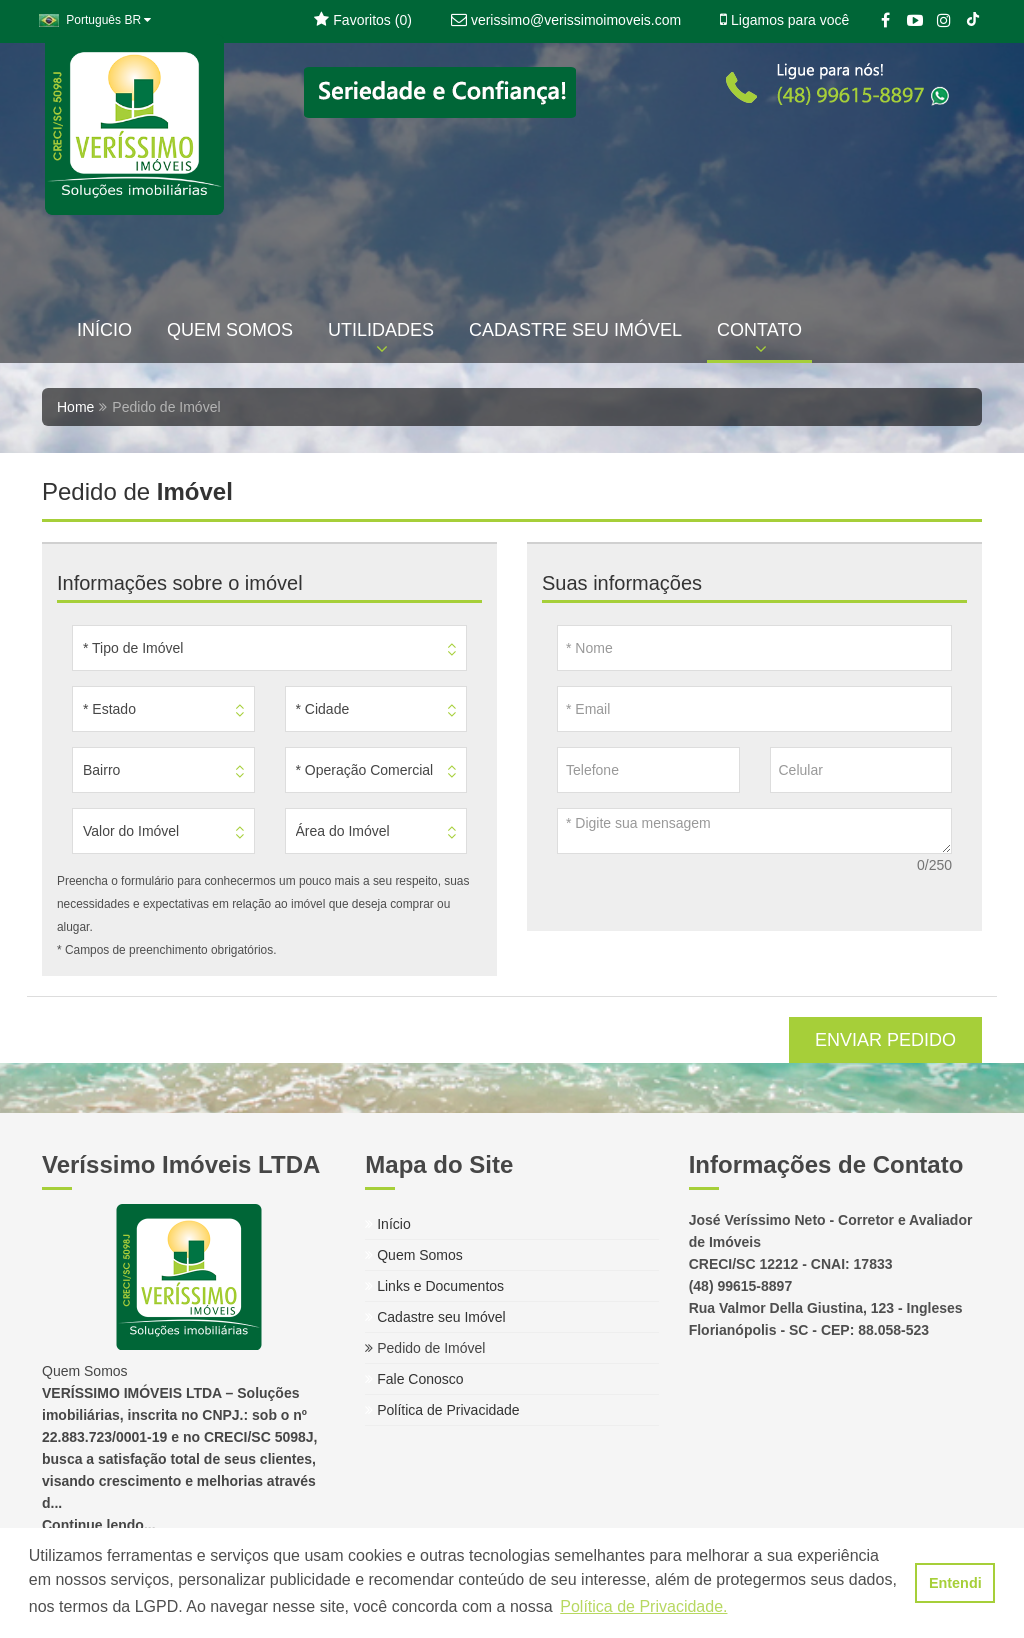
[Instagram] (943, 21)
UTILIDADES (381, 339)
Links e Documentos (434, 1286)
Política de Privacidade (442, 1410)
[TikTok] (972, 21)
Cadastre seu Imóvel (435, 1317)
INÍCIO (104, 330)
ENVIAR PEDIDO (885, 1040)
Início (387, 1224)
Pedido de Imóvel (425, 1348)
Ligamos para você (784, 20)
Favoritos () (362, 20)
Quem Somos (413, 1255)
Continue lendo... (99, 1525)
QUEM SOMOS (230, 330)
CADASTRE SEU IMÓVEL (575, 330)
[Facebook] (885, 21)
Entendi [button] (955, 1583)
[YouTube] (914, 21)
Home (75, 407)
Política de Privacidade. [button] (643, 1606)
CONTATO (759, 339)
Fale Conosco (414, 1379)
